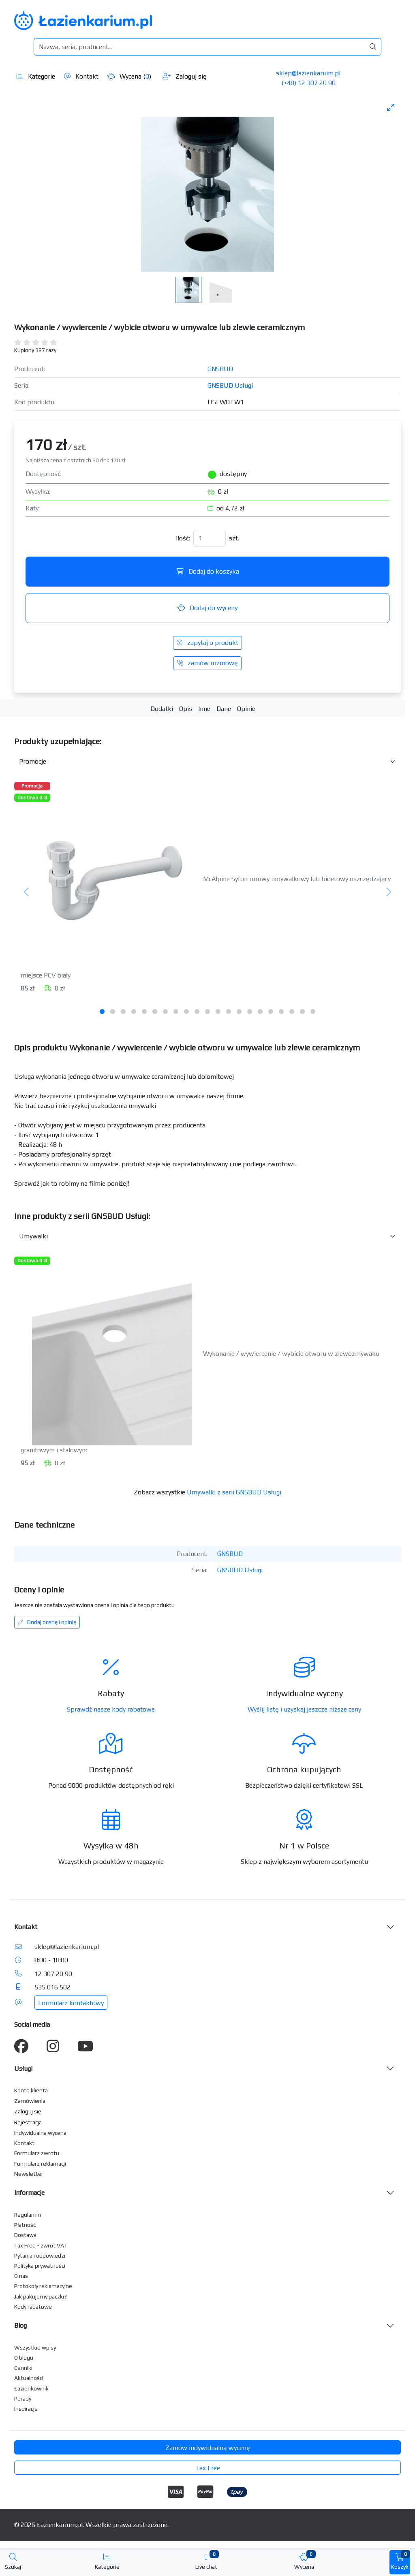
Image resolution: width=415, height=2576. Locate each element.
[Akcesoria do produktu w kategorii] (207, 761)
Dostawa (25, 2235)
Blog (20, 2325)
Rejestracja (28, 2122)
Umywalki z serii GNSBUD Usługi (234, 1492)
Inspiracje (26, 2408)
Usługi (23, 2068)
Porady (22, 2398)
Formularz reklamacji (40, 2163)
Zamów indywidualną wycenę (207, 2448)
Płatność (25, 2225)
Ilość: (183, 538)
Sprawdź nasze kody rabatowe (111, 1709)
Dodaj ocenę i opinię (47, 1622)
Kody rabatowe (33, 2306)
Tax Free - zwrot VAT (40, 2245)
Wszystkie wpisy (35, 2347)
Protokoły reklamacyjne (43, 2286)
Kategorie (36, 76)
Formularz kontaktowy (71, 2003)
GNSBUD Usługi (230, 385)
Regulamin (27, 2214)
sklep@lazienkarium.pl (308, 73)
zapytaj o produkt (207, 643)
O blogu (23, 2357)
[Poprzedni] (26, 892)
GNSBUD (220, 369)
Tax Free (207, 2468)
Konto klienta (31, 2090)
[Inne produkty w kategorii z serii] (207, 1236)
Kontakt (81, 76)
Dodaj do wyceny (207, 608)
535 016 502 (52, 1987)
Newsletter (28, 2173)
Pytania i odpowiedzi (39, 2255)
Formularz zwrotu (36, 2153)
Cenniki (23, 2368)
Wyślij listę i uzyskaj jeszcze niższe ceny (304, 1709)
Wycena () (129, 76)
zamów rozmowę (207, 663)
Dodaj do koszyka (207, 571)
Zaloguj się (185, 76)
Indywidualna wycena (40, 2133)
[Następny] (388, 892)
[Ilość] (209, 538)
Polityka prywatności (39, 2265)
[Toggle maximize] (391, 107)
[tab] (102, 1011)
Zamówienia (29, 2101)
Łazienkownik (31, 2388)
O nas (21, 2276)
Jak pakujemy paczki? (40, 2296)
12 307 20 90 (53, 1974)
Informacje (29, 2192)
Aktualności (28, 2378)
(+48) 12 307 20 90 (308, 83)
